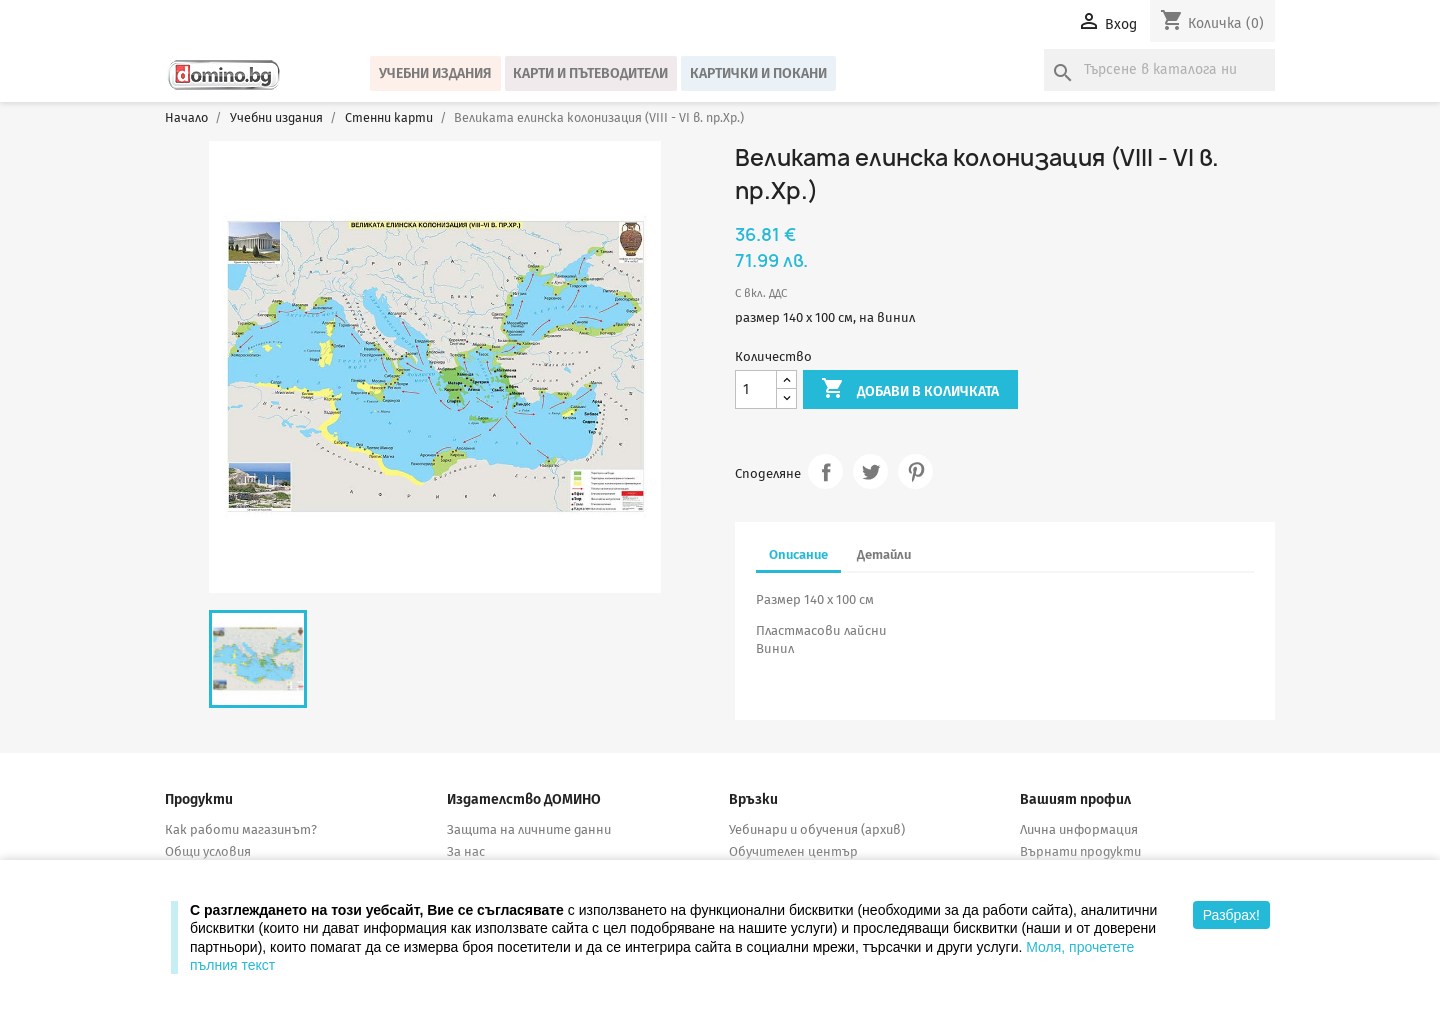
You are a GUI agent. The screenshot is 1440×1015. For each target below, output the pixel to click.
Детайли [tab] (884, 554)
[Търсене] (1159, 70)
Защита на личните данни (529, 829)
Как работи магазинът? (241, 829)
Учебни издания (435, 73)
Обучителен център (793, 851)
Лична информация (1079, 829)
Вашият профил (1075, 799)
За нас (466, 851)
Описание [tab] (798, 554)
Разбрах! (1231, 915)
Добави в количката (910, 390)
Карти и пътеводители (590, 73)
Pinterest (915, 471)
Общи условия (208, 851)
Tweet (870, 471)
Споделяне (825, 471)
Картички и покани (758, 73)
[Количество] (756, 389)
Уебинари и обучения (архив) (817, 829)
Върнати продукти (1080, 851)
